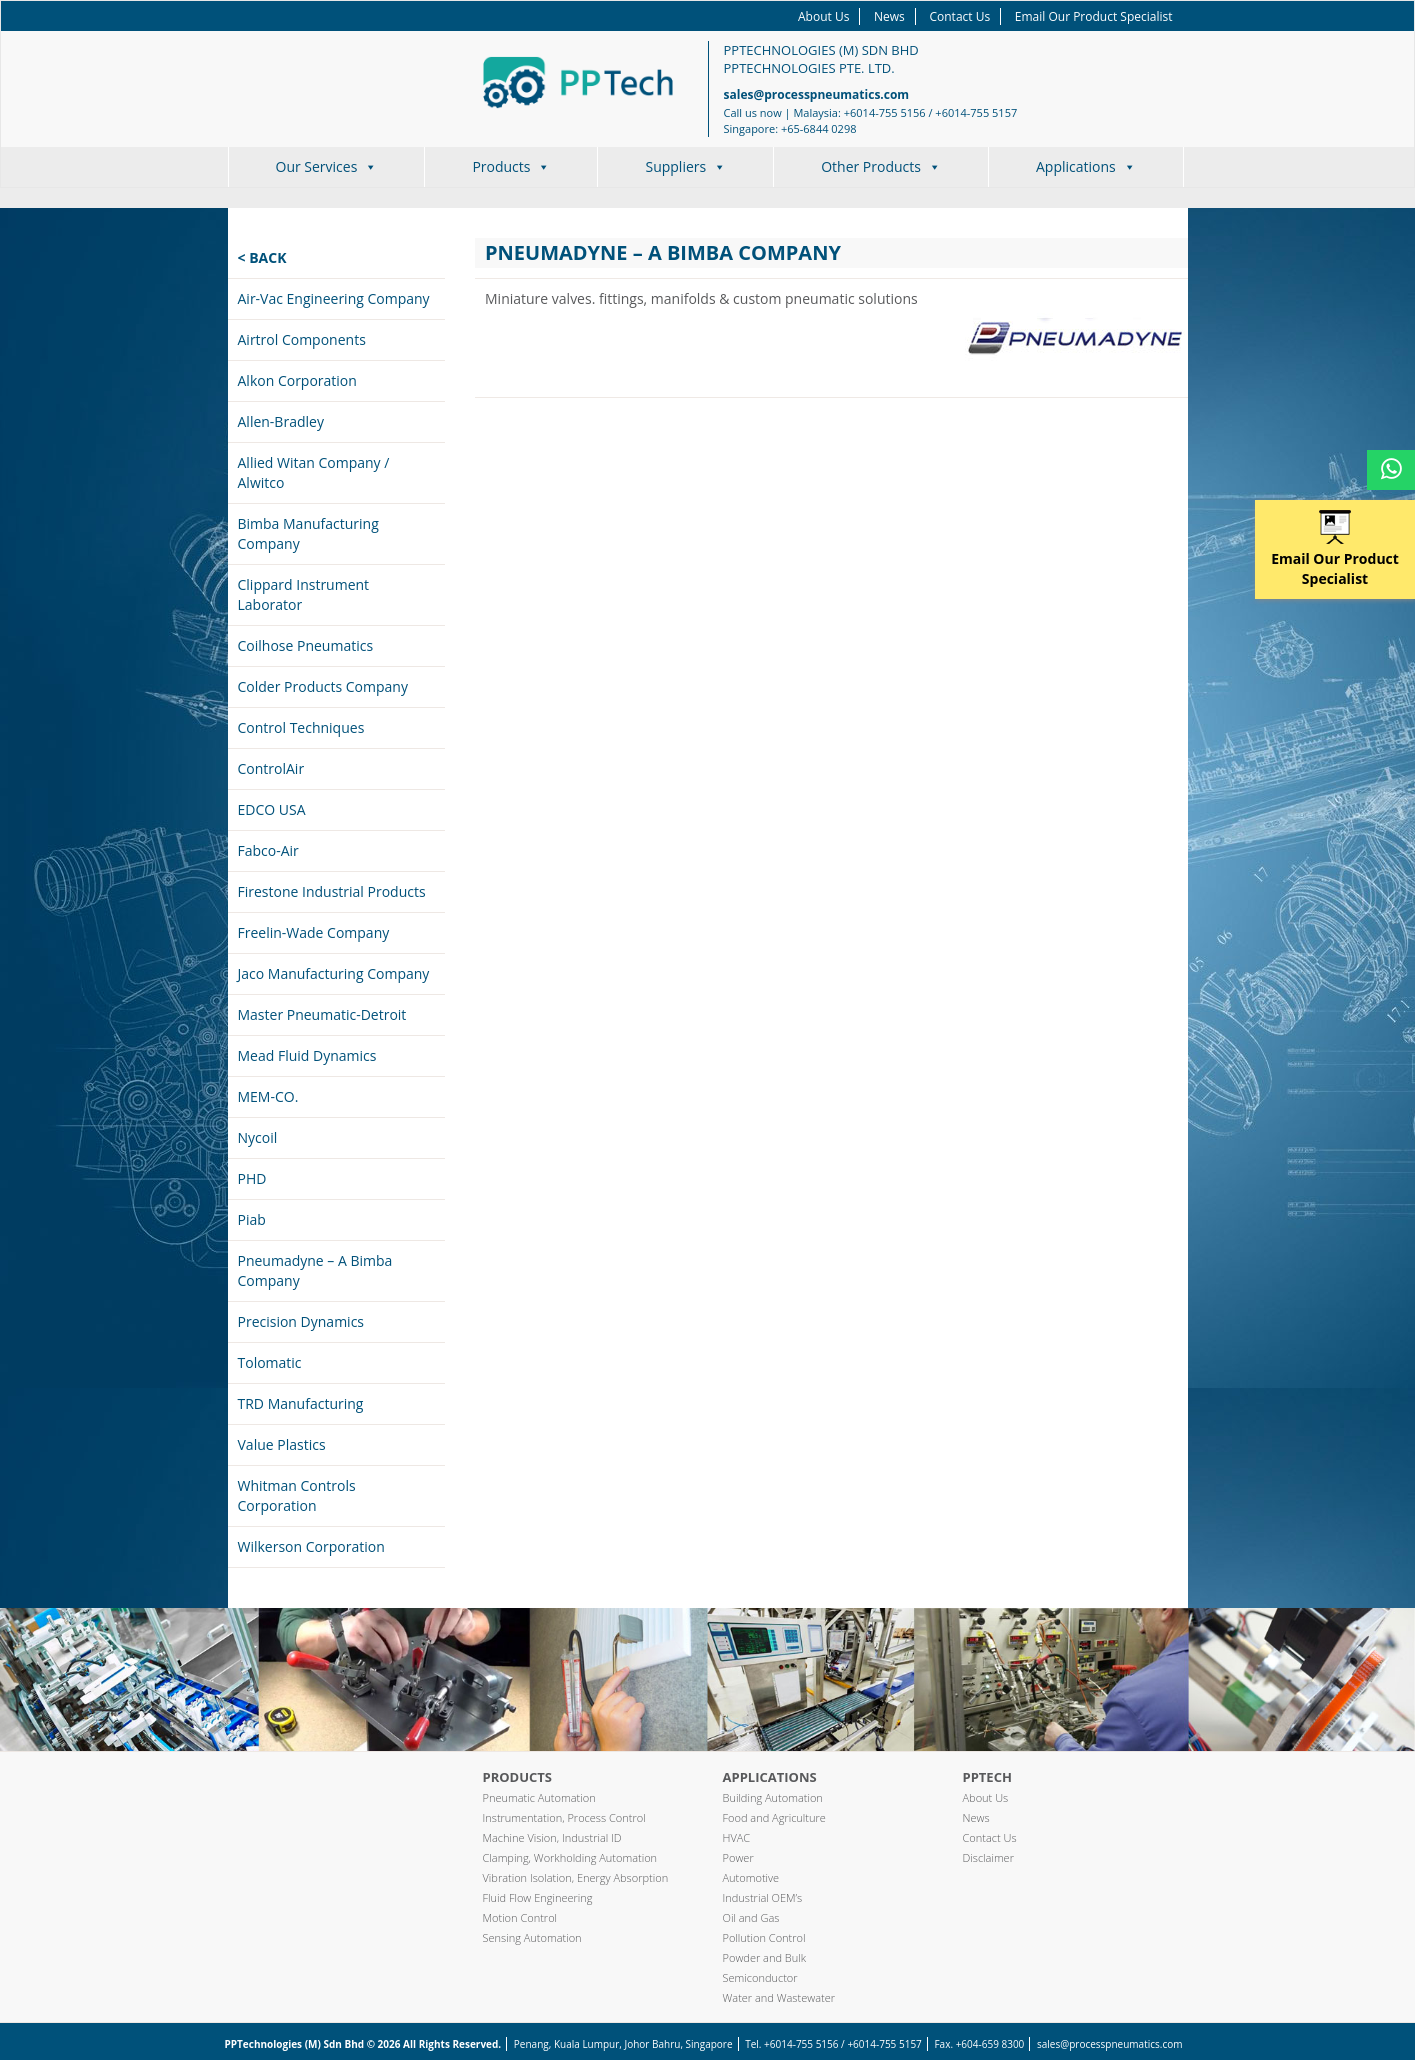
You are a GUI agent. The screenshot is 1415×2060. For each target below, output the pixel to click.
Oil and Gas (751, 1917)
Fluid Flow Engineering (538, 1897)
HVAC (737, 1837)
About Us (823, 16)
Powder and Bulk (765, 1957)
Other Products (881, 166)
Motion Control (520, 1917)
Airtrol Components (302, 339)
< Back (262, 257)
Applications (1086, 166)
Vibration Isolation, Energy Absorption (576, 1877)
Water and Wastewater (779, 1997)
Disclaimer (988, 1857)
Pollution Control (764, 1937)
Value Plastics (282, 1444)
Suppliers (685, 166)
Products (511, 166)
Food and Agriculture (774, 1817)
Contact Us (959, 16)
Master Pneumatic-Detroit (322, 1014)
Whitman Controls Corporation (297, 1495)
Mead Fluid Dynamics (307, 1055)
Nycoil (258, 1137)
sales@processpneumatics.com (817, 94)
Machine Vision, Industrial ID (552, 1837)
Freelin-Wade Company (314, 932)
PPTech (987, 1777)
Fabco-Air (268, 850)
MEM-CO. (268, 1096)
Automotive (751, 1877)
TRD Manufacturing (301, 1403)
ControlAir (271, 768)
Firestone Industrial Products (332, 891)
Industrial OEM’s (763, 1897)
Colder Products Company (323, 686)
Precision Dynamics (301, 1321)
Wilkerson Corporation (311, 1546)
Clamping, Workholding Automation (570, 1857)
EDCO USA (272, 809)
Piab (252, 1219)
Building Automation (773, 1797)
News (889, 16)
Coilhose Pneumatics (306, 645)
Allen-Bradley (281, 421)
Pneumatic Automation (539, 1797)
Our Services (327, 166)
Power (738, 1857)
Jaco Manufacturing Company (334, 973)
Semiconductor (760, 1977)
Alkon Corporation (297, 380)
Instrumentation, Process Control (564, 1817)
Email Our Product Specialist (1094, 16)
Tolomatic (270, 1362)
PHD (252, 1178)
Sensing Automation (532, 1937)
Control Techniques (301, 727)
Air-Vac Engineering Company (334, 298)
